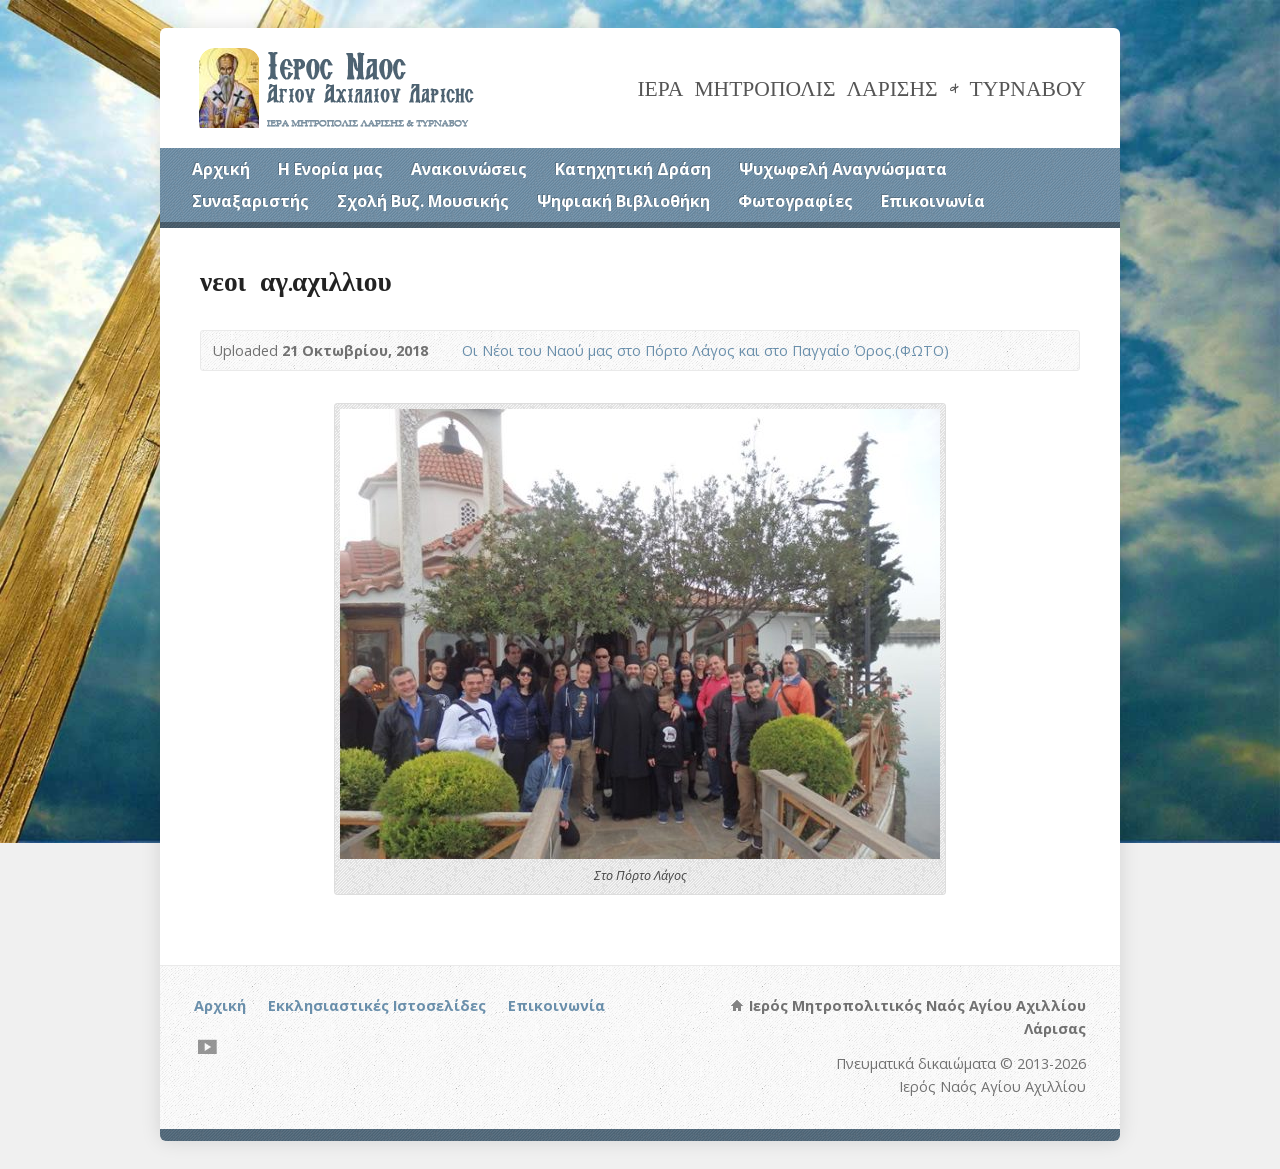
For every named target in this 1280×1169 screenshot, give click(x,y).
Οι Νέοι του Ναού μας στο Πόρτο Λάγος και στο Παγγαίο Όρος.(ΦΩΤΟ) (705, 350)
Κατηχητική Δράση (633, 169)
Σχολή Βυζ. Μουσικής (423, 201)
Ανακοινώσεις (469, 169)
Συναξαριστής (250, 201)
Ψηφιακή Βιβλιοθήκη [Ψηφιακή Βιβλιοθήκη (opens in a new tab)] (623, 201)
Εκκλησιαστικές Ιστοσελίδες (377, 1005)
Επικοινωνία (933, 201)
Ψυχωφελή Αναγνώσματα (843, 169)
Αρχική (221, 169)
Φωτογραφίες (795, 201)
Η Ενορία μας (330, 169)
